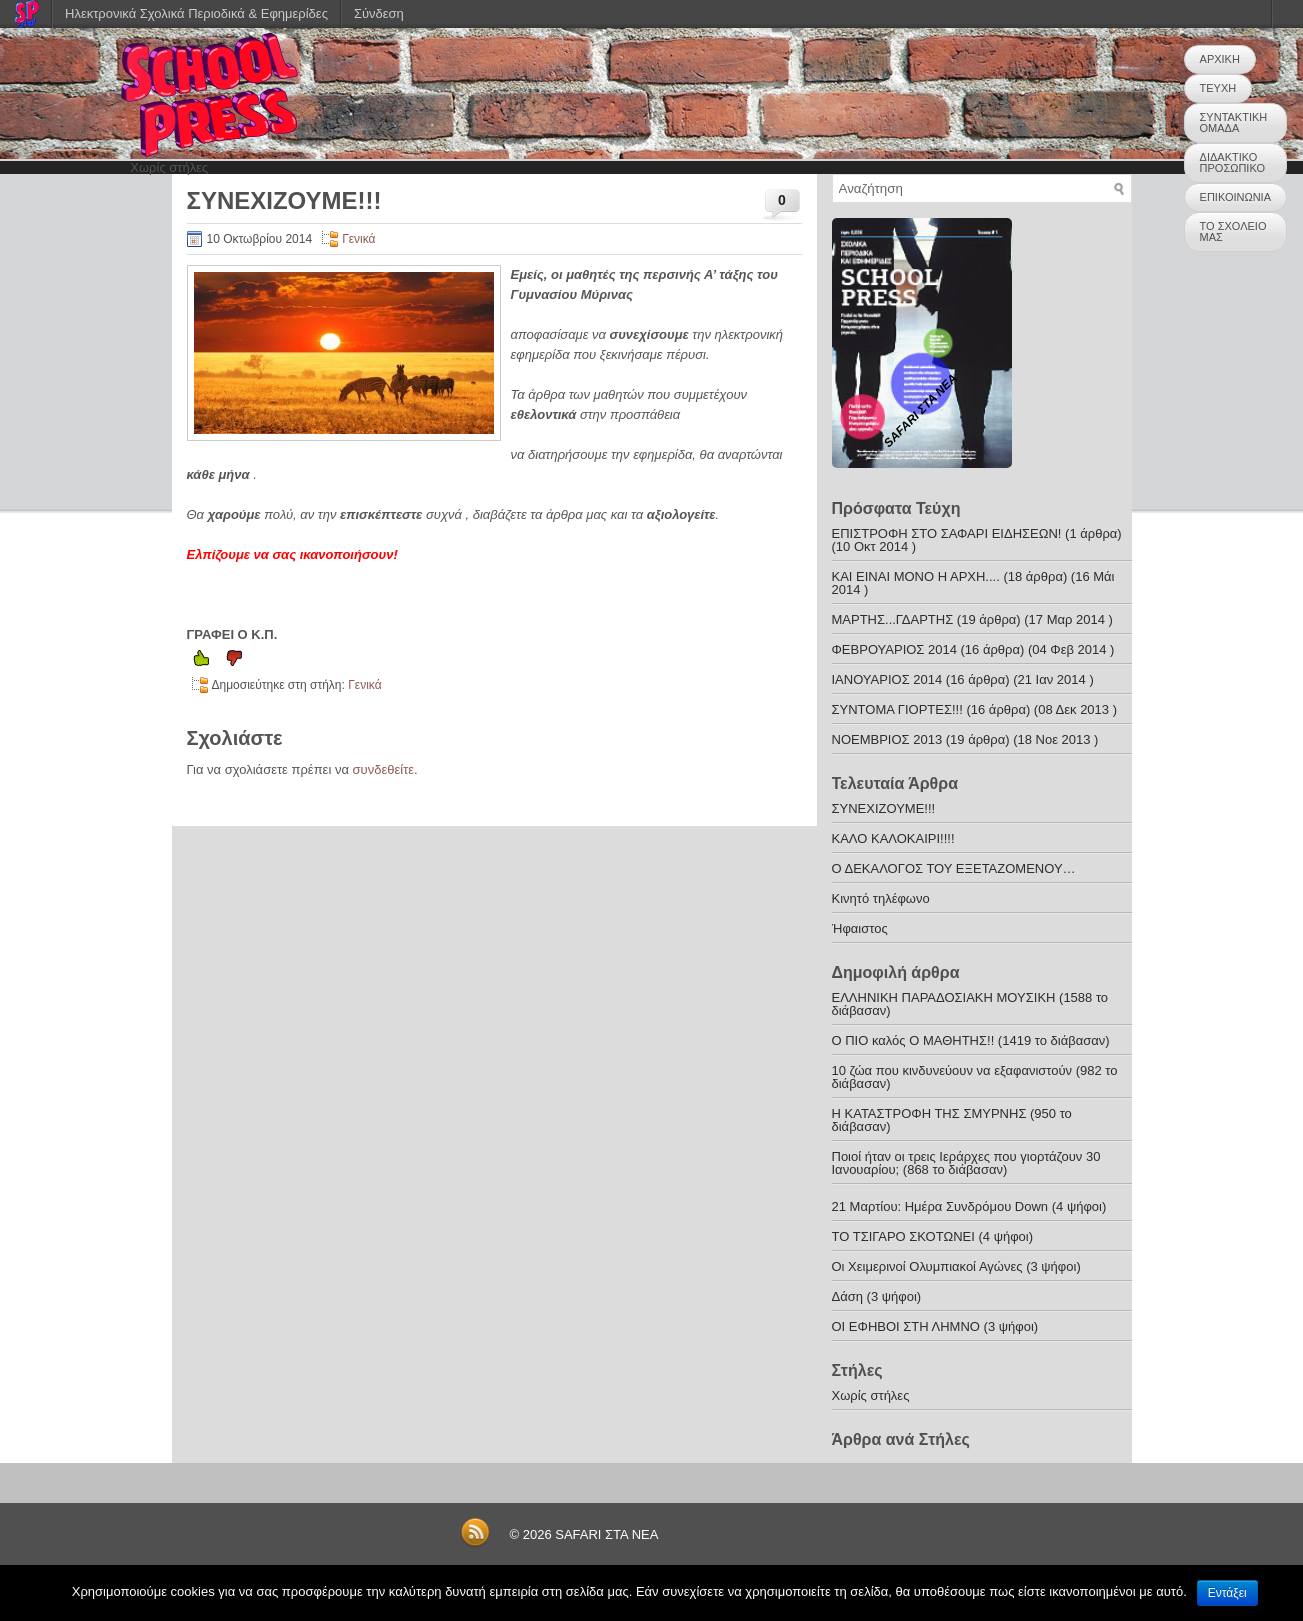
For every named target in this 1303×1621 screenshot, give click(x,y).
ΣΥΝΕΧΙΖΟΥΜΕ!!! (884, 808)
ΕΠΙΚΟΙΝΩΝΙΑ (1235, 197)
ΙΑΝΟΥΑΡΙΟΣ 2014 (887, 679)
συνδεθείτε (384, 769)
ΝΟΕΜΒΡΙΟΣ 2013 (887, 739)
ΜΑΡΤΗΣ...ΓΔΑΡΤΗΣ (893, 619)
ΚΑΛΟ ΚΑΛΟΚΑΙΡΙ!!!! (893, 838)
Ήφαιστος (860, 928)
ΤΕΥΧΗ (1218, 88)
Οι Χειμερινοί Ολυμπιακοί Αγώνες (927, 1266)
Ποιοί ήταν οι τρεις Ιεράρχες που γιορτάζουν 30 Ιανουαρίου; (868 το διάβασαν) (966, 1163)
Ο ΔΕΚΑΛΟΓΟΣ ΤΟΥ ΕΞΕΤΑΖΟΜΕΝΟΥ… (954, 868)
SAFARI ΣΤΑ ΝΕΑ (606, 1534)
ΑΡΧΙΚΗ (1220, 59)
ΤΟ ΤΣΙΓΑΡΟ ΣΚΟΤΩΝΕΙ (903, 1236)
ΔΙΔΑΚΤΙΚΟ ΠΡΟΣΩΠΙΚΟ (1232, 162)
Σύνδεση (379, 13)
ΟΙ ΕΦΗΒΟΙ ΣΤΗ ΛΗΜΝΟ (908, 1326)
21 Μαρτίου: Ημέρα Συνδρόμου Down (940, 1206)
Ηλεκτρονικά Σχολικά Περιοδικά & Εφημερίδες (196, 13)
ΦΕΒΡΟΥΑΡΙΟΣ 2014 (894, 649)
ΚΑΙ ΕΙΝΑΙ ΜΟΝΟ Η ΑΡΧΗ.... (916, 576)
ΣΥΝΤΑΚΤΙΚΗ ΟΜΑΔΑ (1234, 122)
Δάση (847, 1296)
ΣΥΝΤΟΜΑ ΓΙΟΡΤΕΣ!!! (897, 709)
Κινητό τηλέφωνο (881, 898)
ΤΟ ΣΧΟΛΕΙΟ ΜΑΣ (1233, 231)
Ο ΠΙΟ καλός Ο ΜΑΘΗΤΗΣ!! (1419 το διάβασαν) (971, 1040)
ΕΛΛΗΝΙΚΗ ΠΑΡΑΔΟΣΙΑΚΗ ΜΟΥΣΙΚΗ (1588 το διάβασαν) (970, 1004)
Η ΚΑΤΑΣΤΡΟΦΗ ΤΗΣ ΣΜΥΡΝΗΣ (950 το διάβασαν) (952, 1120)
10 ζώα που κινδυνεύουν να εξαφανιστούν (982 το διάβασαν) (975, 1077)
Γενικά (358, 239)
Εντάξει (1227, 1593)
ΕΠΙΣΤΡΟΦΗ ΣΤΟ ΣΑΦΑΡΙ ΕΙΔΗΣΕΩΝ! (947, 533)
